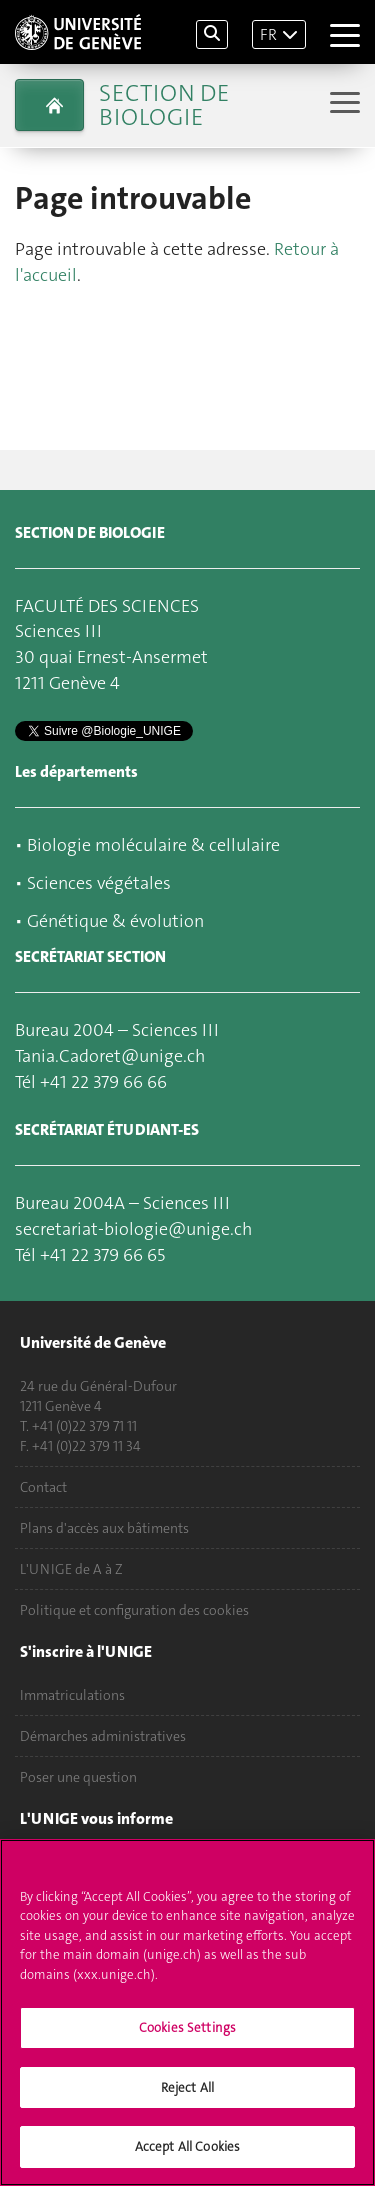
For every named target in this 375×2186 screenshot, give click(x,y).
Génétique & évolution (115, 921)
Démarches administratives (103, 1736)
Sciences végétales (99, 883)
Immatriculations (72, 1695)
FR (268, 34)
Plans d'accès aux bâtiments (104, 1528)
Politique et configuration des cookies (134, 1610)
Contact (43, 1487)
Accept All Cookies (187, 2154)
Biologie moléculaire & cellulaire (153, 845)
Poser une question (78, 1777)
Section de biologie (164, 105)
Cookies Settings (187, 2034)
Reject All (187, 2094)
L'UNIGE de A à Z (71, 1569)
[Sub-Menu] (342, 104)
